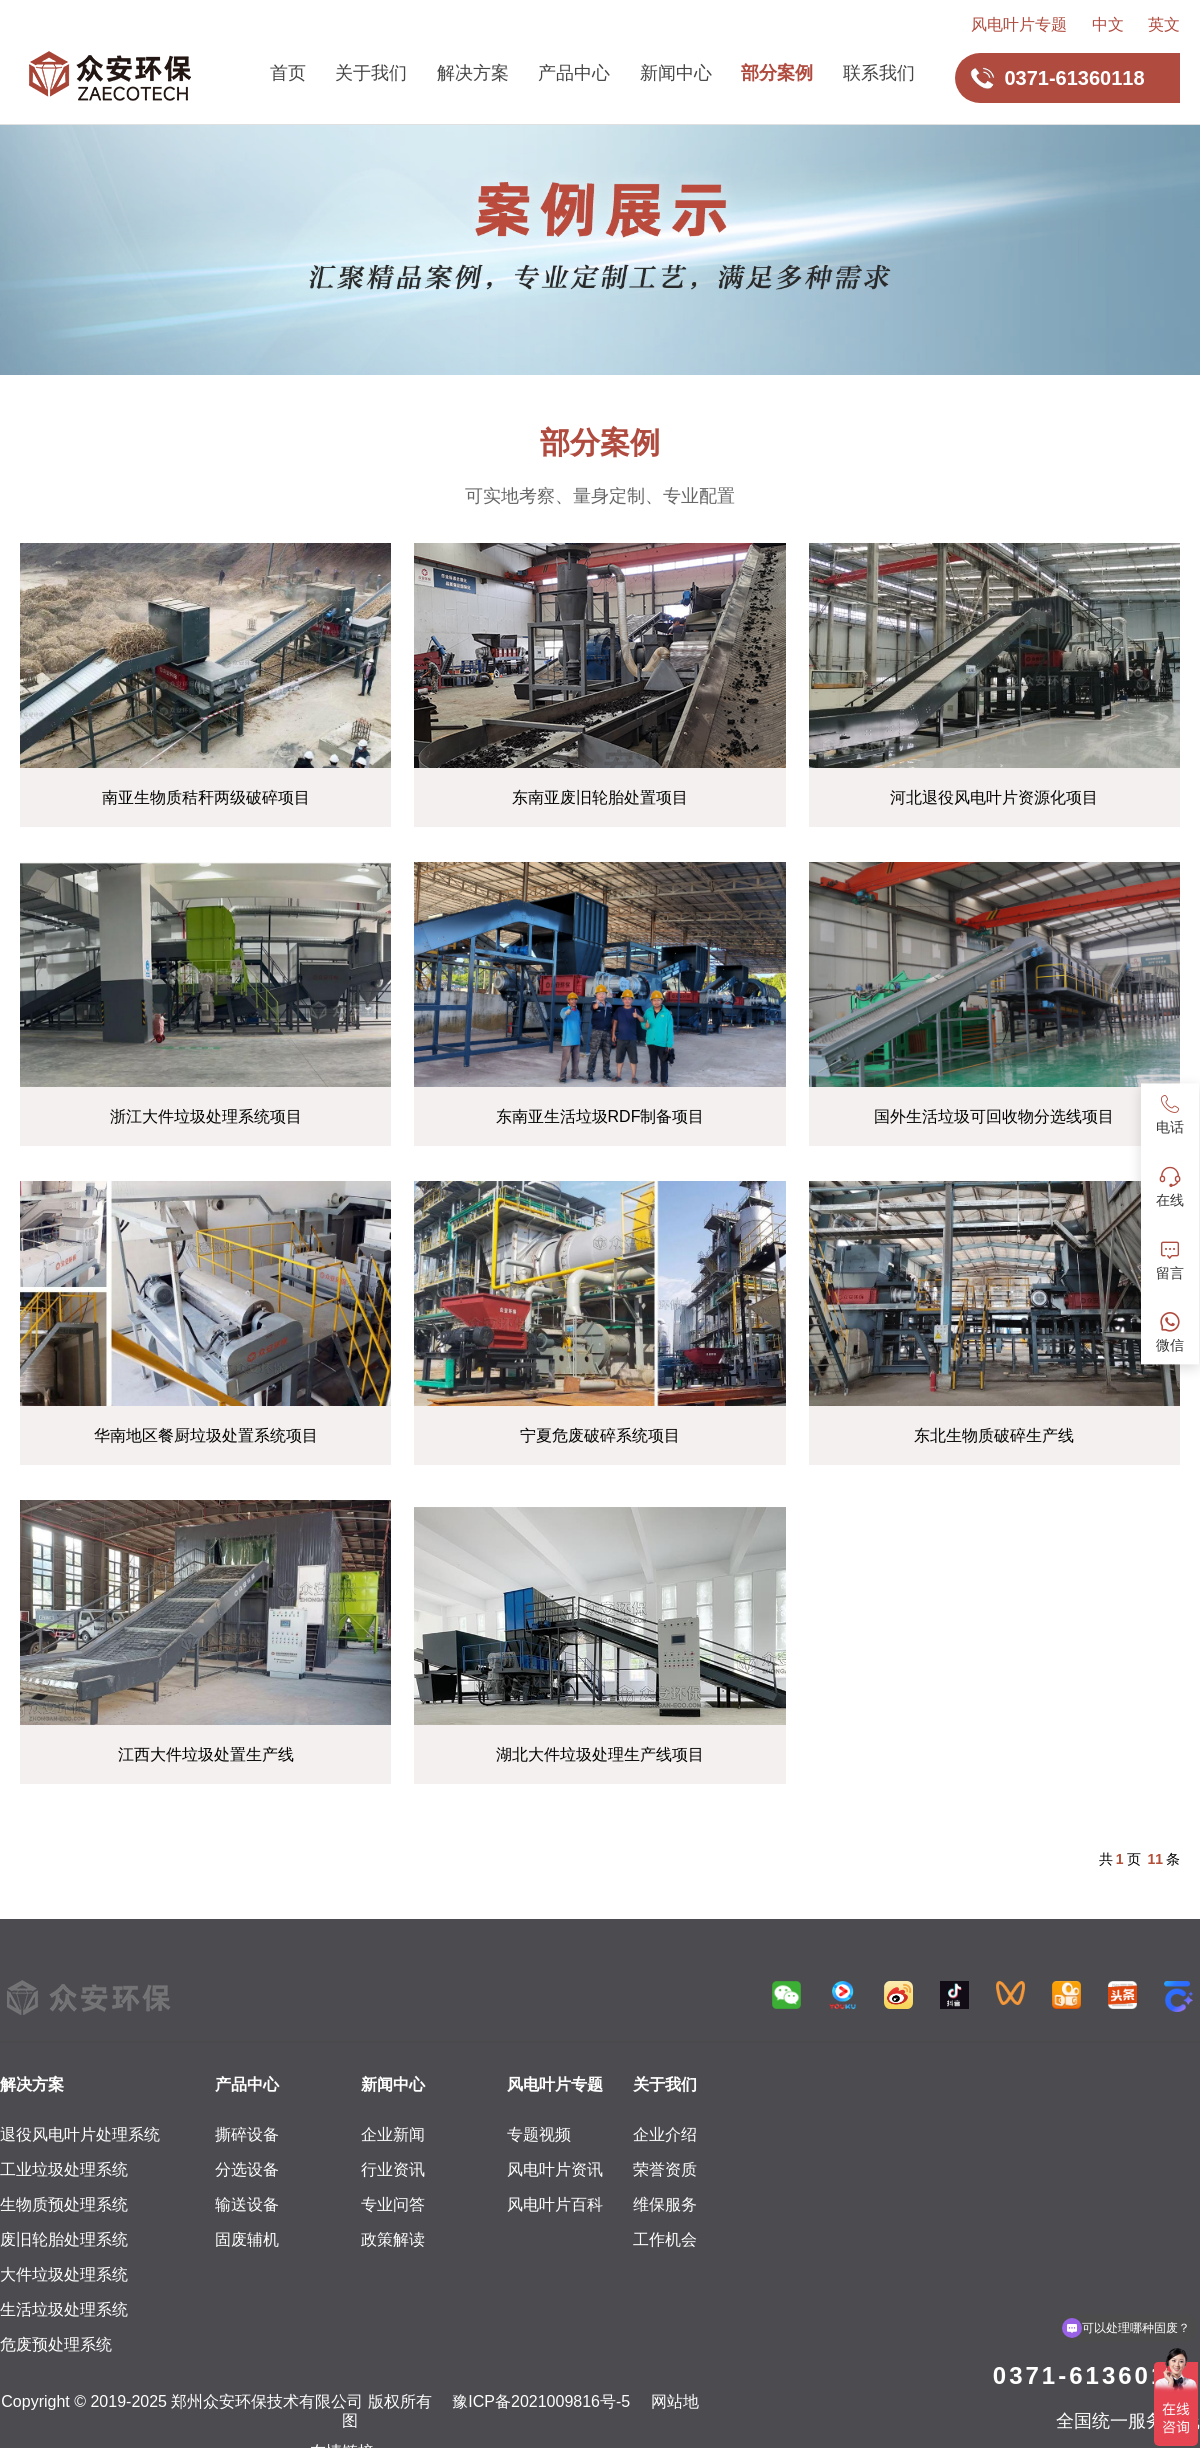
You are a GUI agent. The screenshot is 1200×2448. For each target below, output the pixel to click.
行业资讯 (393, 2169)
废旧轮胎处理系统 (64, 2239)
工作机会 (665, 2239)
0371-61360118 (1096, 2375)
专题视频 (539, 2134)
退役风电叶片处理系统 (80, 2134)
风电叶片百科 (555, 2204)
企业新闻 (393, 2134)
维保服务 (665, 2204)
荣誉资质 (665, 2169)
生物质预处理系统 (64, 2204)
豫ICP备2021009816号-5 (541, 2401)
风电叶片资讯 (555, 2169)
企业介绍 (665, 2134)
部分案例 (777, 73)
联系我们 (879, 73)
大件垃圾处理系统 (64, 2274)
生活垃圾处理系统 (64, 2309)
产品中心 (574, 73)
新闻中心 (676, 73)
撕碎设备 (247, 2134)
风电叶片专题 (1019, 24)
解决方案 (473, 73)
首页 (288, 73)
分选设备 (247, 2169)
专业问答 (393, 2204)
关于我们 (371, 73)
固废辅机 (247, 2239)
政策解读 (393, 2239)
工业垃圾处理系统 (64, 2169)
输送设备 (247, 2204)
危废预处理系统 (56, 2344)
